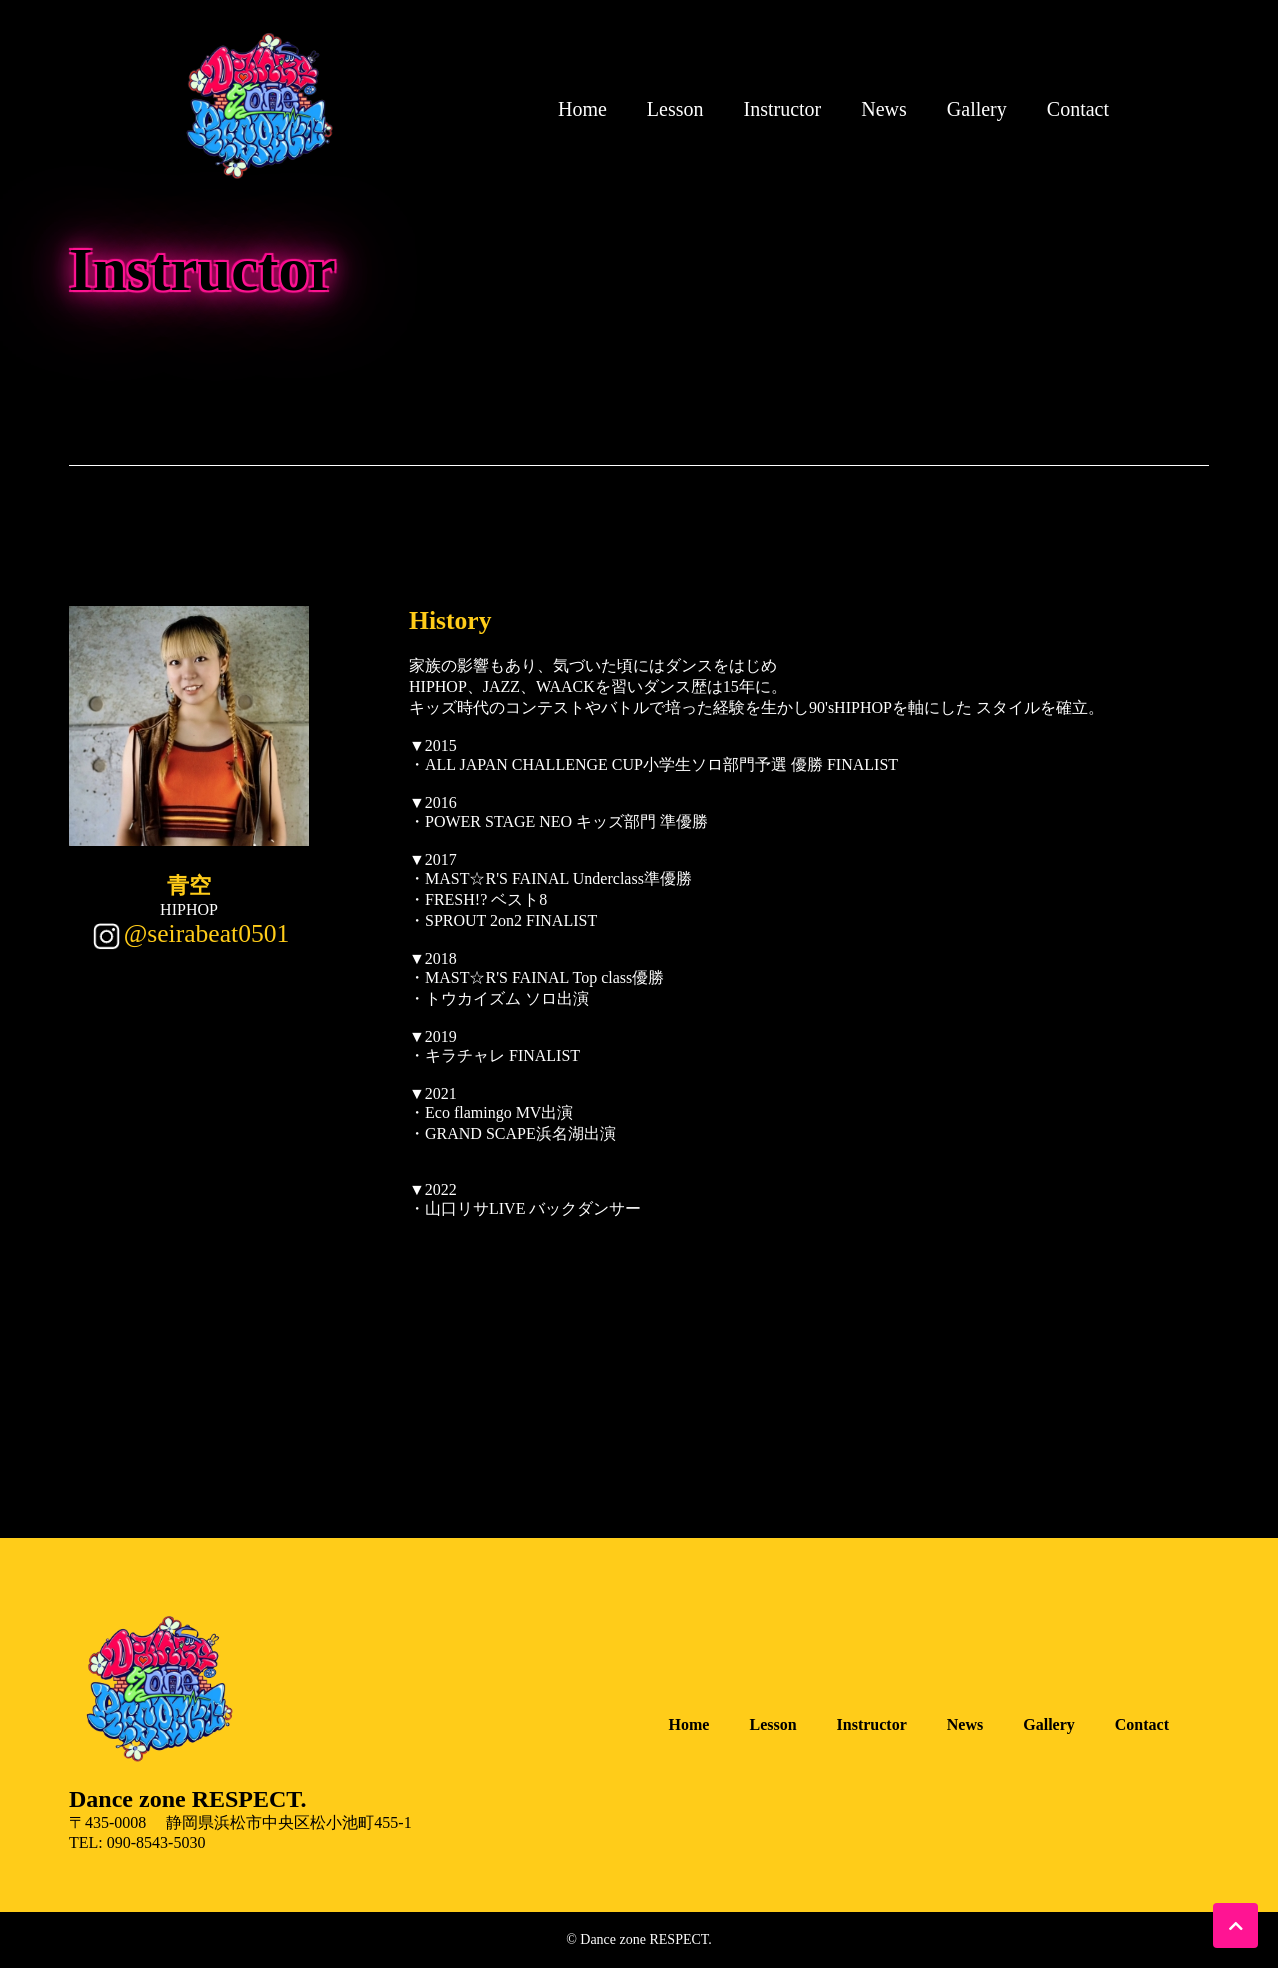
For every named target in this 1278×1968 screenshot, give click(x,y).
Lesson (675, 109)
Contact (1078, 109)
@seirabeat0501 (207, 933)
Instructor (783, 109)
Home (582, 109)
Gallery (977, 109)
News (884, 109)
